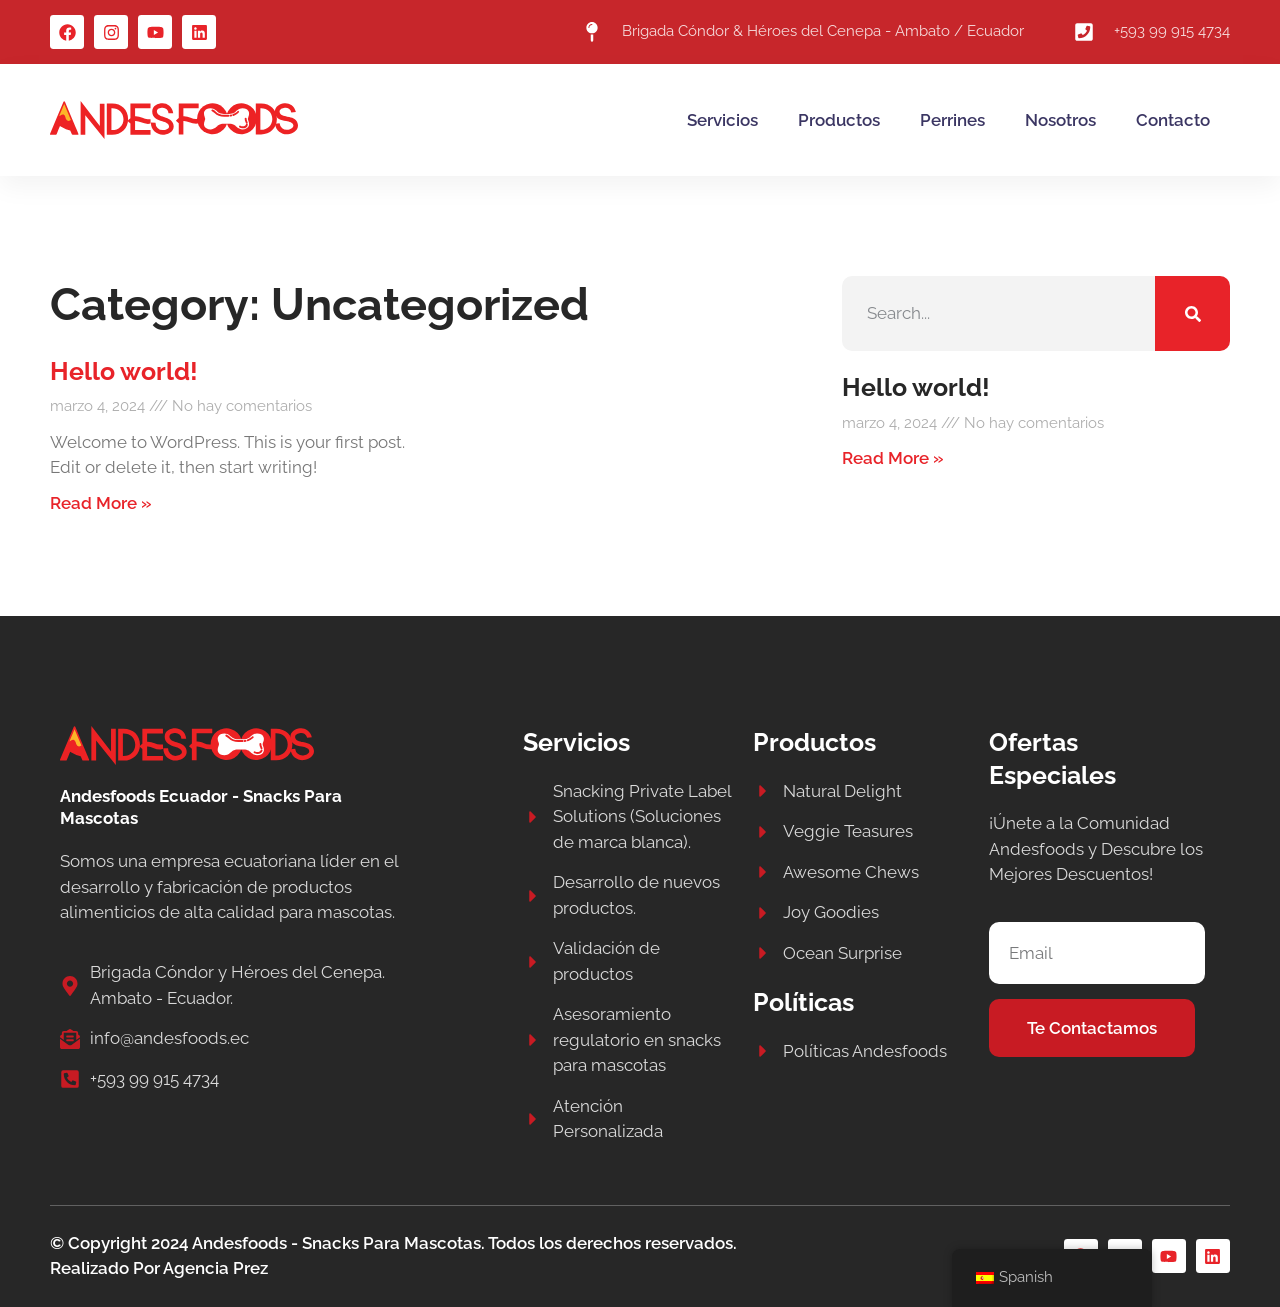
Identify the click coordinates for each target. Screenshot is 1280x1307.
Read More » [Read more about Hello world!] (101, 503)
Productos (839, 120)
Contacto (1173, 120)
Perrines (952, 120)
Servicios (722, 120)
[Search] (1192, 313)
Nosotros (1060, 120)
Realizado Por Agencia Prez (159, 1268)
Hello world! (124, 371)
